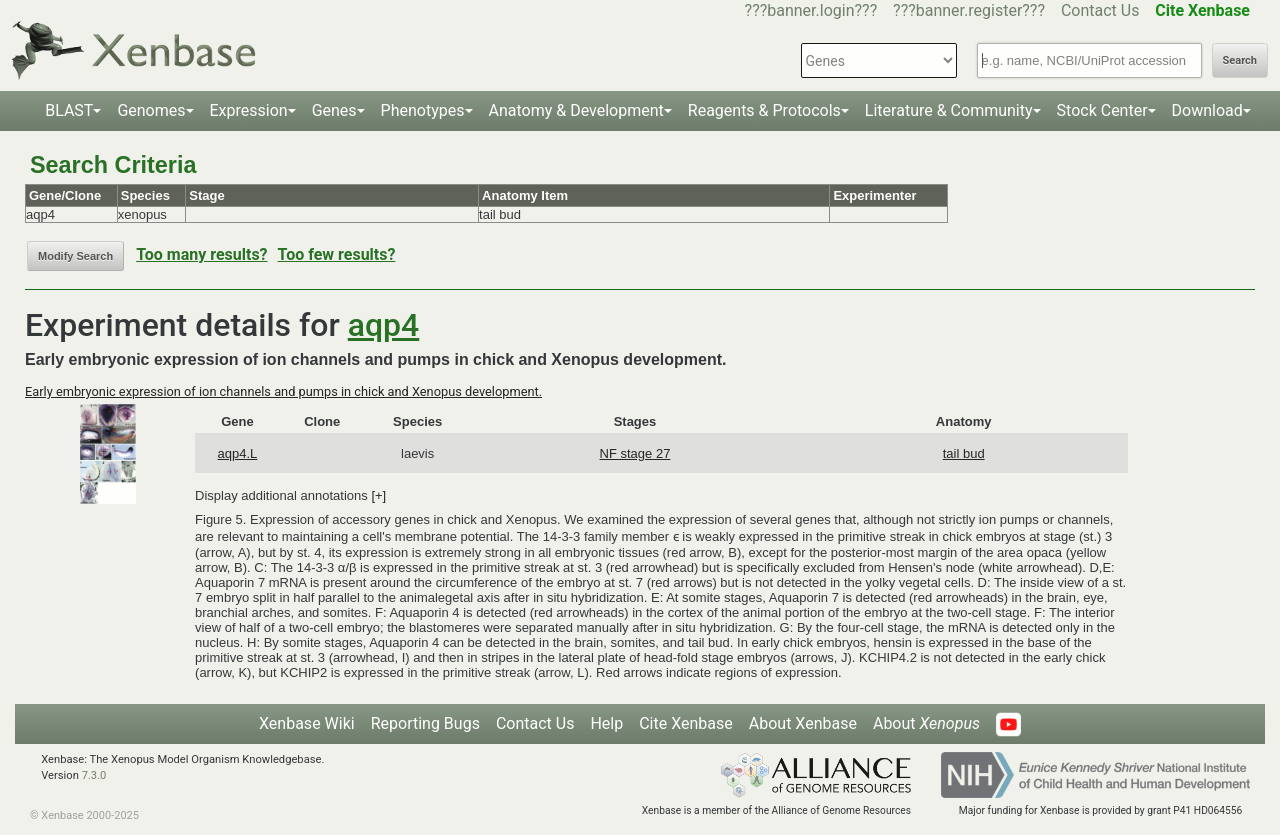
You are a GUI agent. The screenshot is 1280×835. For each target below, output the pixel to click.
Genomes (151, 110)
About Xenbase (803, 723)
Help (606, 723)
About (926, 723)
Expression (249, 110)
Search (1240, 60)
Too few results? (337, 254)
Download (1207, 110)
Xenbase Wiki (307, 723)
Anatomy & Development (576, 110)
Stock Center (1102, 110)
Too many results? (201, 254)
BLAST (69, 110)
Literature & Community (949, 110)
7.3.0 (94, 775)
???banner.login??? (811, 10)
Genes (334, 110)
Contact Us (1100, 10)
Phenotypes (423, 110)
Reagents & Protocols (764, 110)
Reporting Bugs (425, 723)
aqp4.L (238, 453)
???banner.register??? (969, 10)
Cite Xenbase (686, 723)
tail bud (964, 453)
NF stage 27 (635, 453)
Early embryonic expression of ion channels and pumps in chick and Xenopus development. (283, 391)
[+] (378, 495)
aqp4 (384, 325)
